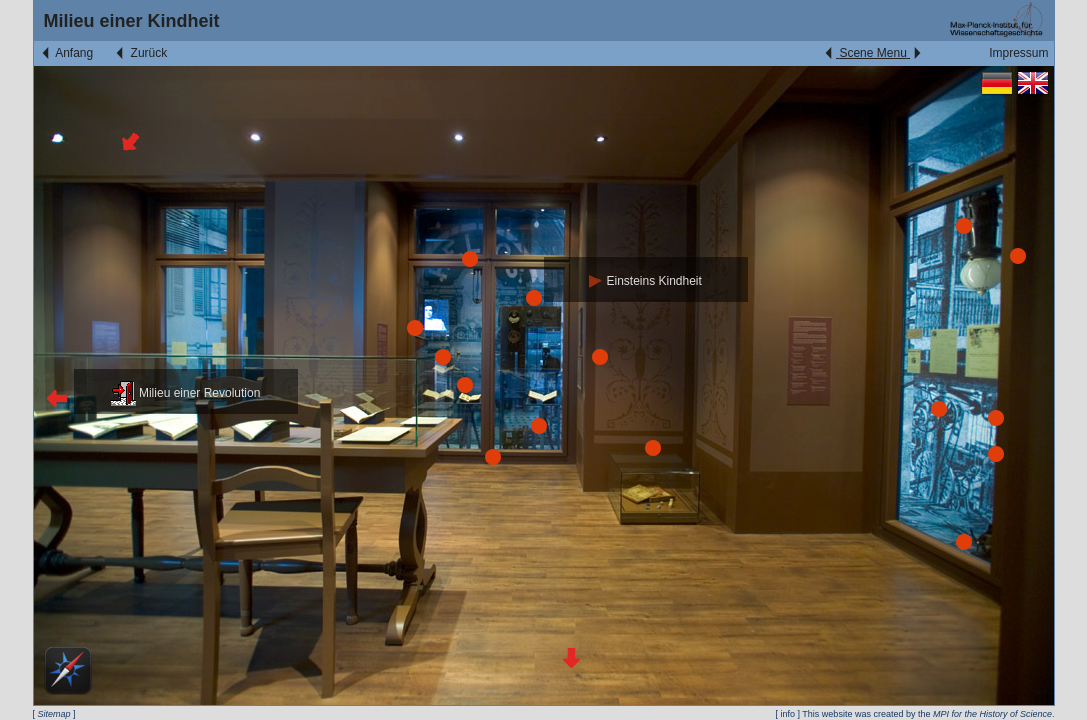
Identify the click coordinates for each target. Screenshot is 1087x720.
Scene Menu (872, 53)
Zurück (140, 53)
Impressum (1018, 53)
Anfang (66, 53)
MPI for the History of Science (992, 714)
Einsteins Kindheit (645, 281)
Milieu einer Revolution (186, 393)
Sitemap (54, 714)
